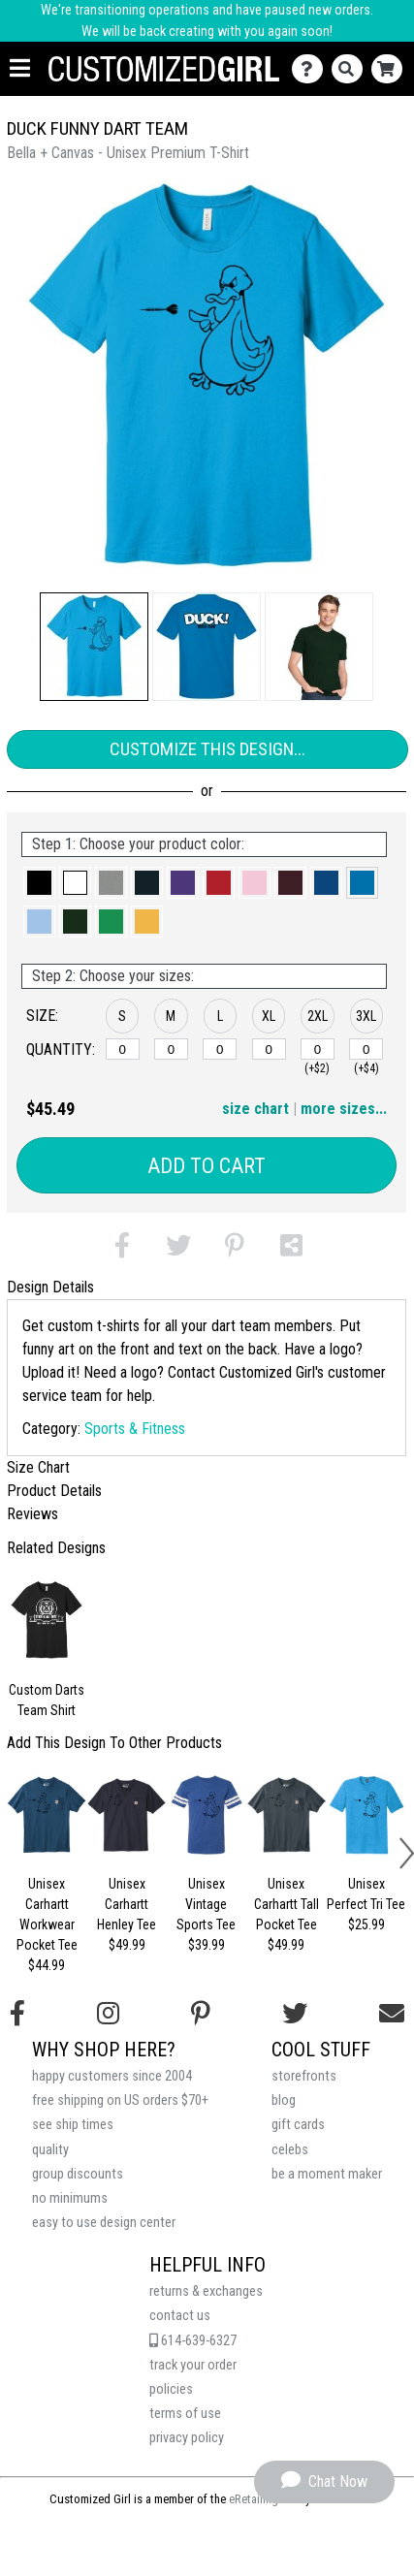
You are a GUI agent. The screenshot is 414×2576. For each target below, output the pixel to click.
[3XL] (366, 1049)
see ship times (72, 2124)
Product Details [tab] (54, 1490)
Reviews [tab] (32, 1514)
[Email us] (391, 2013)
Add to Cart (206, 1166)
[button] (94, 646)
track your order (193, 2365)
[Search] (351, 69)
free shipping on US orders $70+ (120, 2100)
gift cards (298, 2124)
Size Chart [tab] (38, 1467)
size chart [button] (255, 1108)
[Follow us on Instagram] (108, 2013)
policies (171, 2389)
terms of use (185, 2413)
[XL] (269, 1049)
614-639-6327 (193, 2341)
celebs (289, 2150)
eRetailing (253, 2499)
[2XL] (317, 1049)
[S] (123, 1049)
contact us (179, 2315)
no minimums (70, 2198)
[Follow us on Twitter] (294, 2013)
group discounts (77, 2174)
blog (283, 2100)
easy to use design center (103, 2222)
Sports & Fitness (134, 1428)
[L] (220, 1049)
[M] (171, 1049)
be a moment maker (326, 2174)
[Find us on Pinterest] (200, 2013)
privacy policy (186, 2438)
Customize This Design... (207, 749)
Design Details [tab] (50, 1287)
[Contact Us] (312, 69)
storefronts (303, 2076)
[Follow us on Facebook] (17, 2013)
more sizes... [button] (344, 1108)
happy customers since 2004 (112, 2076)
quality (50, 2150)
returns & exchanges (206, 2291)
